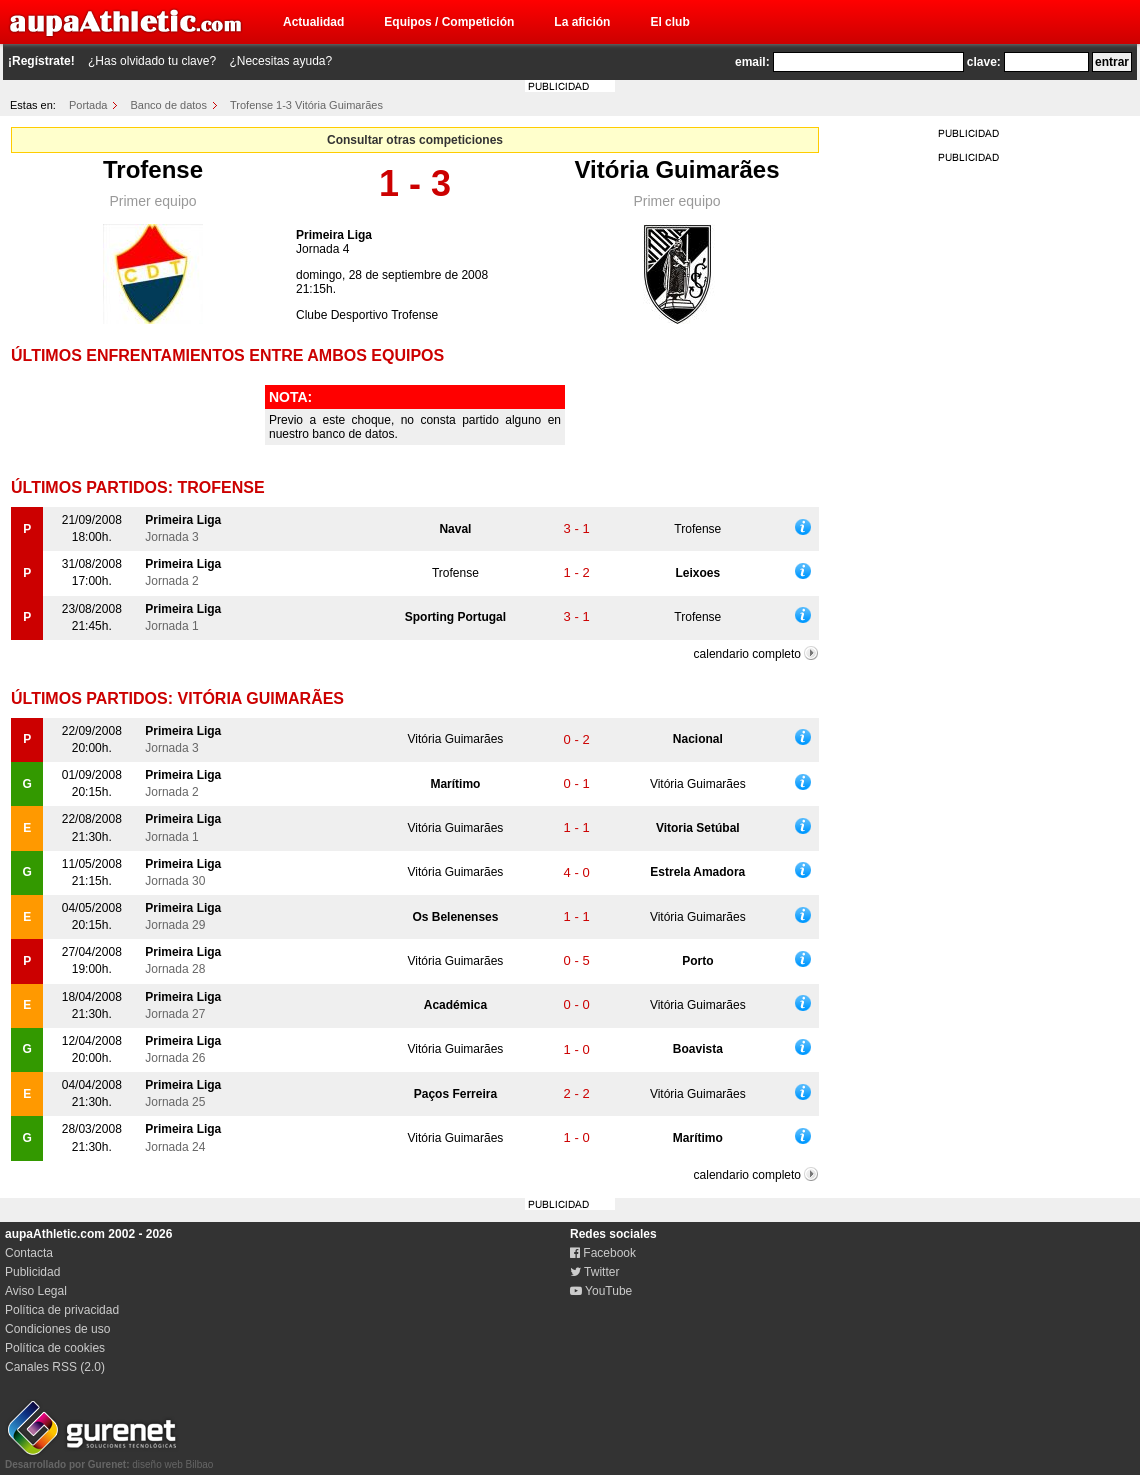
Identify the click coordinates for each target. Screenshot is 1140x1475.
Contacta (29, 1253)
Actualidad (313, 22)
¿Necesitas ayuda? (280, 61)
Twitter (594, 1272)
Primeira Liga (334, 235)
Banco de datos (169, 105)
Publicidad (32, 1272)
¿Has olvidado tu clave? (152, 61)
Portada (88, 105)
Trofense (153, 169)
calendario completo (747, 654)
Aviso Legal (36, 1291)
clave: (984, 62)
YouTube (601, 1291)
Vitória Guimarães (677, 169)
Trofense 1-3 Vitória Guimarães (306, 105)
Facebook (603, 1253)
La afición (582, 22)
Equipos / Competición (449, 22)
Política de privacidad (62, 1310)
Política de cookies (55, 1348)
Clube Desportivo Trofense (367, 315)
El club (669, 22)
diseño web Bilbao (109, 1459)
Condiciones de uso (57, 1329)
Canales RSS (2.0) (55, 1367)
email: (752, 62)
